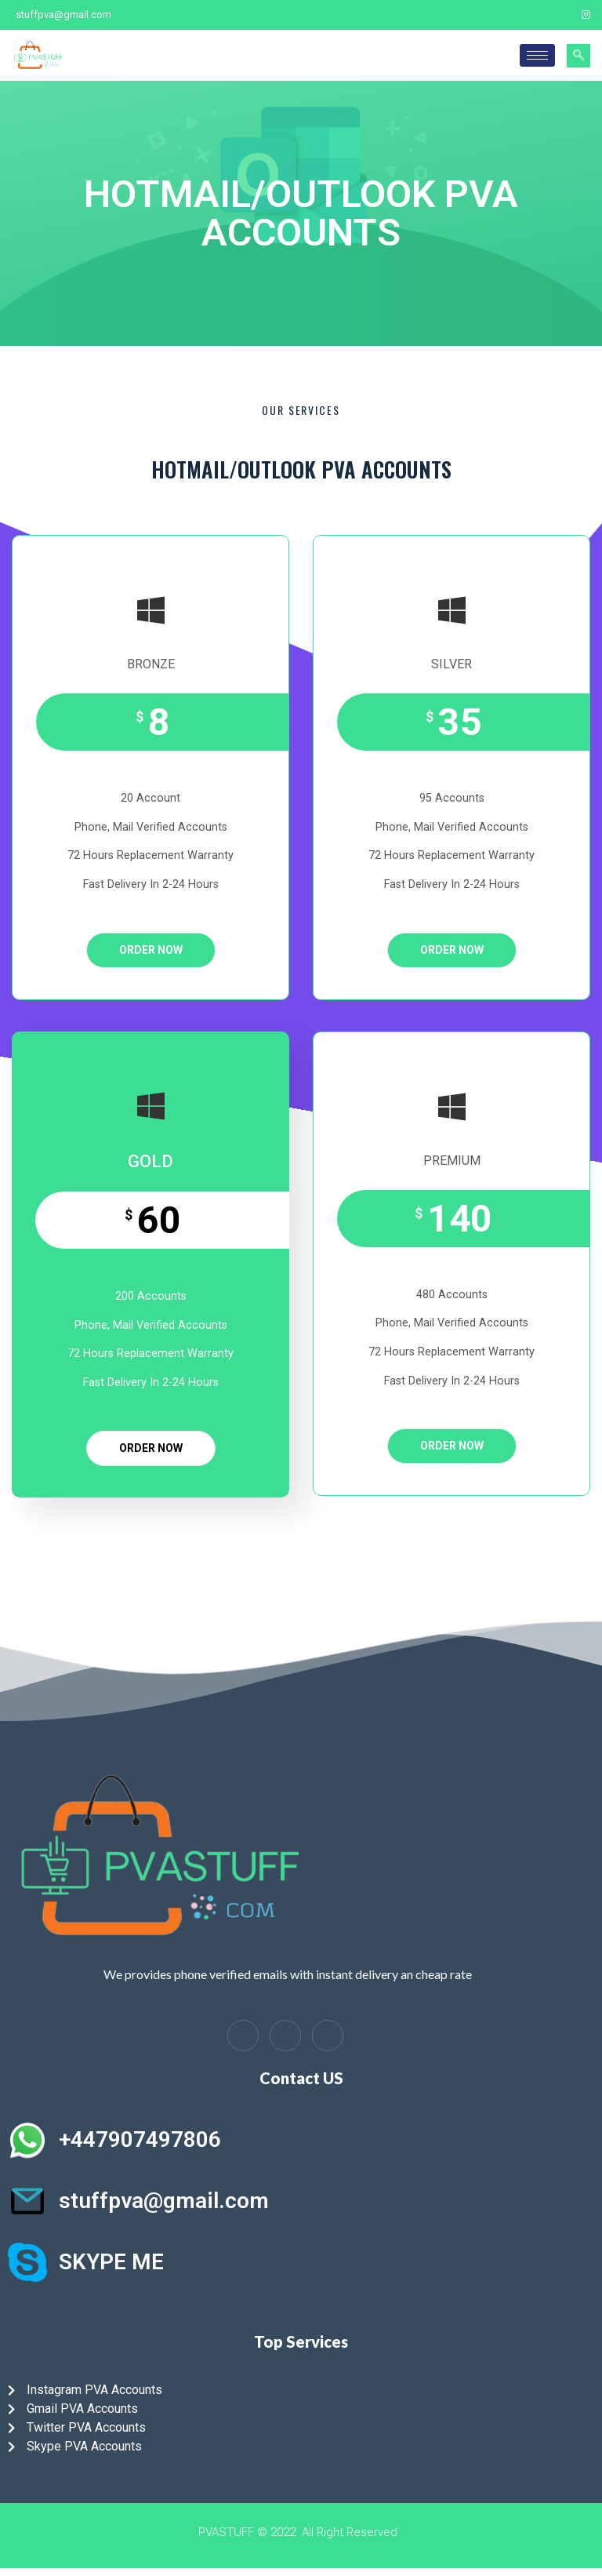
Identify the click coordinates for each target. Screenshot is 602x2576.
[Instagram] (586, 15)
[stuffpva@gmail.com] (27, 2201)
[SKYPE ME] (27, 2262)
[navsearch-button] (578, 55)
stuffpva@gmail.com (164, 2201)
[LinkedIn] (285, 2035)
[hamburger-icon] (537, 55)
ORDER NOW (151, 950)
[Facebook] (533, 15)
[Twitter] (559, 15)
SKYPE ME (111, 2262)
